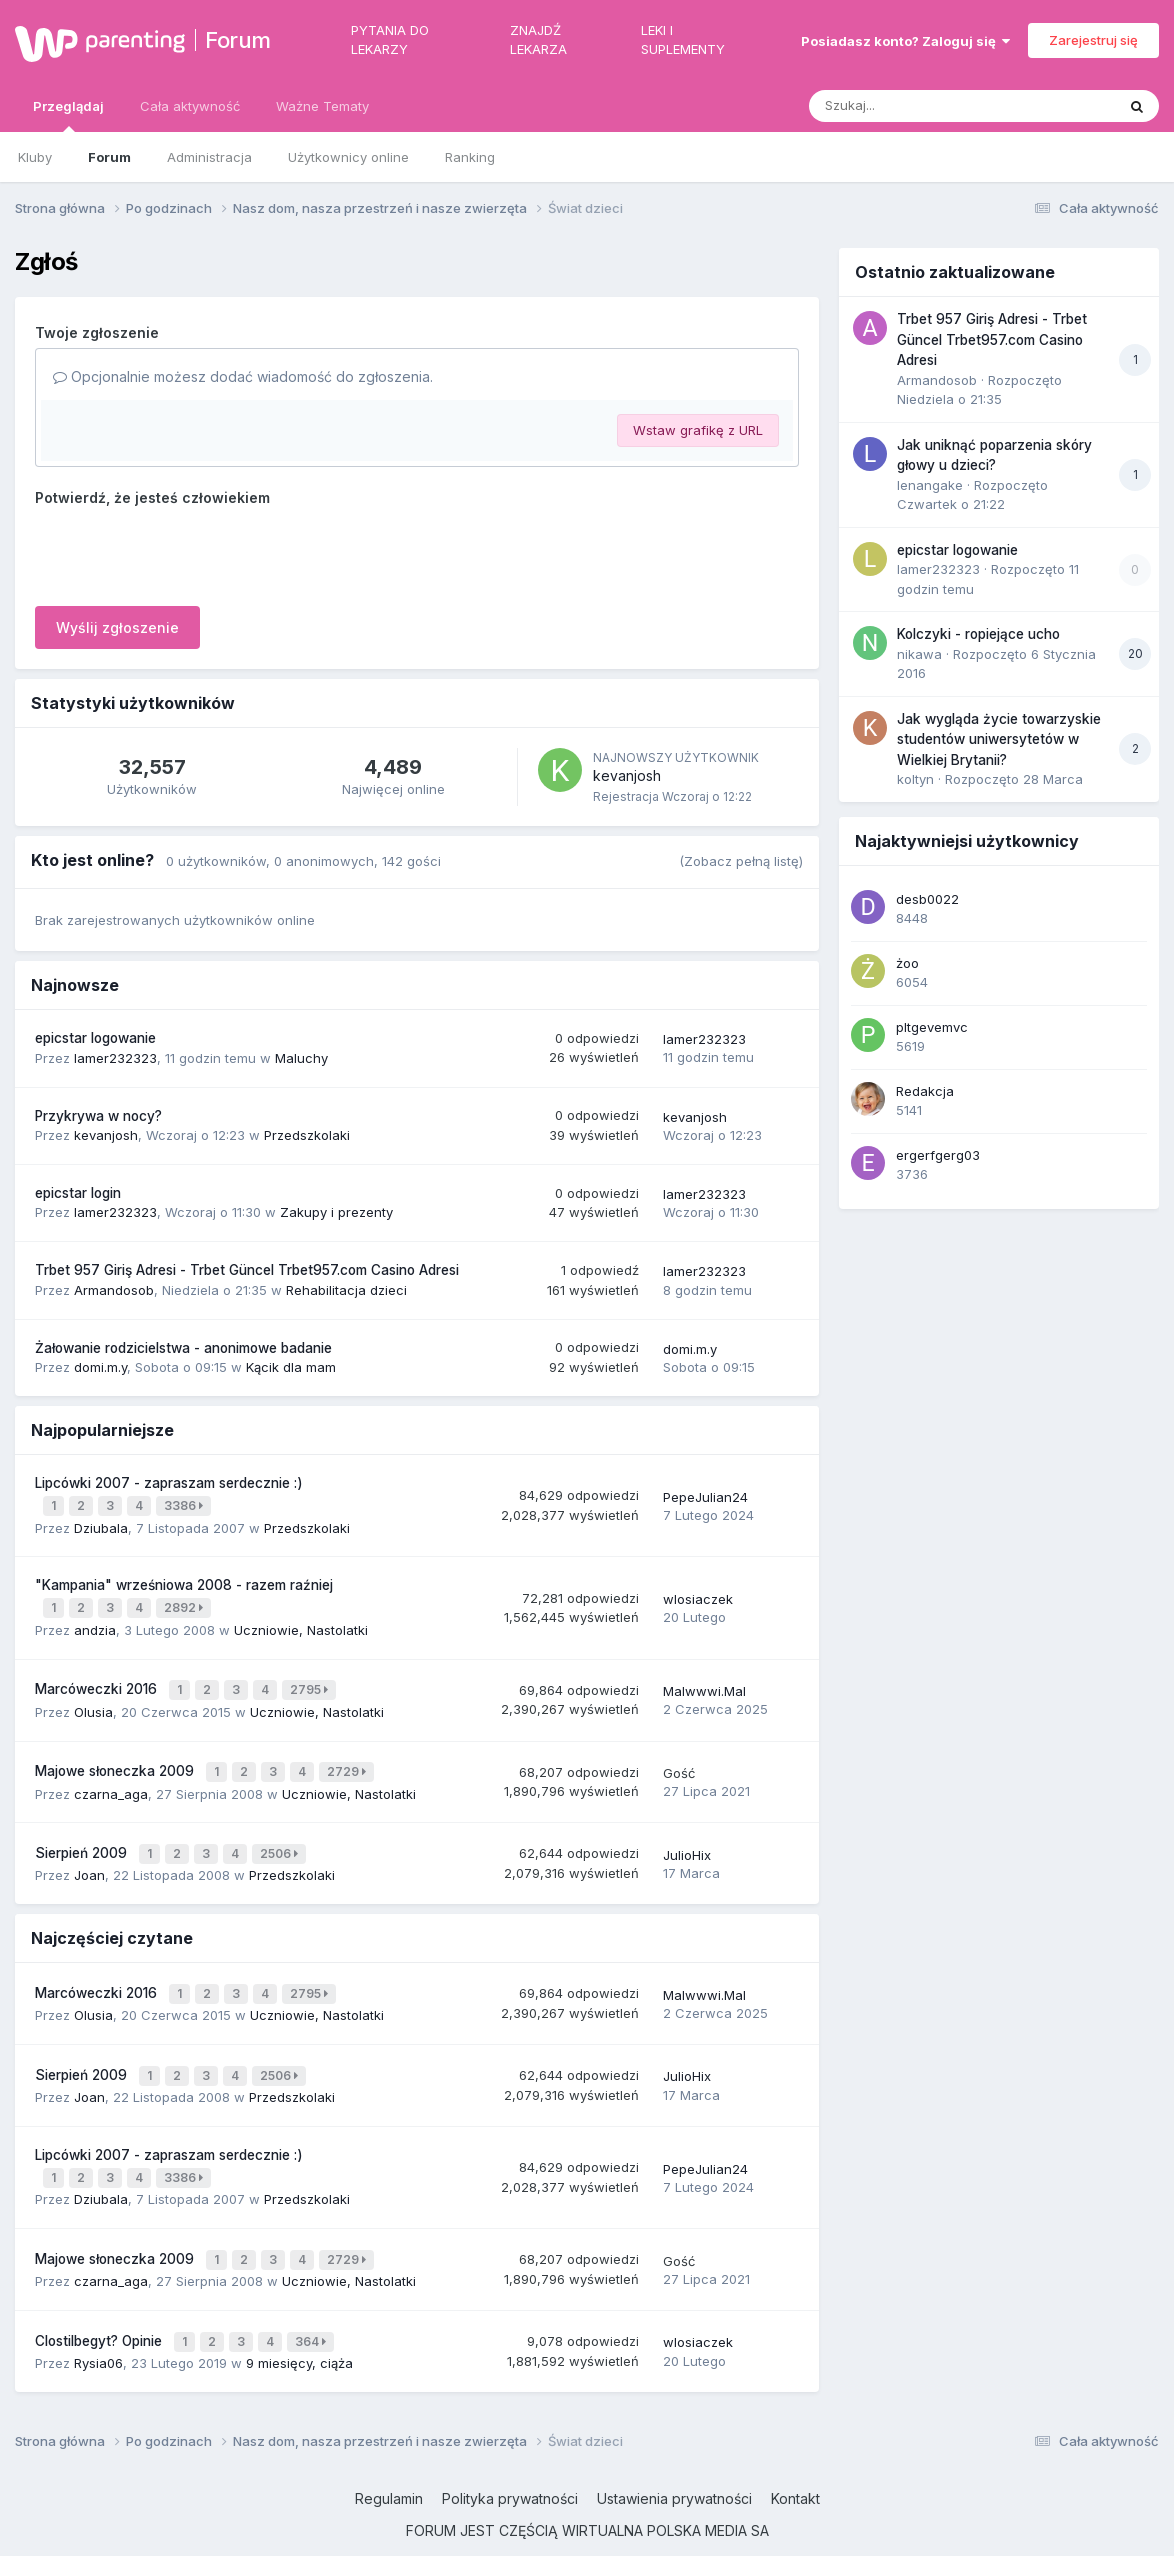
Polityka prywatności (510, 2459)
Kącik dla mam (291, 1367)
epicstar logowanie (95, 1038)
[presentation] (187, 552)
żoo (907, 963)
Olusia (93, 1700)
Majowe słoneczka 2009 (116, 1758)
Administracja (209, 157)
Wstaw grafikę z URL (698, 430)
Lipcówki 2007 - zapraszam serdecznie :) (169, 1483)
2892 (185, 1602)
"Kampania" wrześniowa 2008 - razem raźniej (184, 1581)
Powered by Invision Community (587, 2525)
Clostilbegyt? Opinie (100, 2303)
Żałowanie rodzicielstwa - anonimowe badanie (183, 1348)
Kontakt (795, 2459)
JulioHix (687, 1837)
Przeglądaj (68, 115)
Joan (89, 1856)
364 (312, 2303)
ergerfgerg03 (938, 1155)
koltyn (915, 779)
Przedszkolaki (307, 1135)
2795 (311, 1680)
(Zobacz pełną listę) (741, 861)
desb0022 (927, 899)
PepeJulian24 (705, 1495)
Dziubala (101, 1524)
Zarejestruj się (1093, 40)
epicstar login (78, 1193)
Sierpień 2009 (83, 1836)
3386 (185, 1504)
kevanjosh (627, 775)
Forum (238, 40)
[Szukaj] (913, 106)
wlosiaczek (698, 1593)
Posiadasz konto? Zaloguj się (905, 41)
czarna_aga (111, 1778)
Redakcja (925, 1091)
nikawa (919, 654)
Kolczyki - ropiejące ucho (978, 634)
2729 (348, 1758)
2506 (281, 1836)
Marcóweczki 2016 (98, 1680)
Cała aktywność (190, 106)
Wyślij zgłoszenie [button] (117, 627)
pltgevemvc (932, 1027)
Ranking (470, 157)
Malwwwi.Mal (704, 1681)
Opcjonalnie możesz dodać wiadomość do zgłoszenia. (243, 376)
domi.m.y (100, 1367)
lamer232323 (115, 1058)
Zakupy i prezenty (336, 1212)
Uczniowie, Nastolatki (301, 1622)
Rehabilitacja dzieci (346, 1290)
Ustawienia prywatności (674, 2459)
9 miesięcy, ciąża (299, 2323)
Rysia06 (98, 2323)
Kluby (35, 157)
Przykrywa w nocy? (98, 1116)
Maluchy (301, 1058)
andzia (95, 1622)
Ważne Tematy (322, 106)
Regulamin (389, 2459)
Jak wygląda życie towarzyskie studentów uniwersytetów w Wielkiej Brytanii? (999, 739)
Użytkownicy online (348, 157)
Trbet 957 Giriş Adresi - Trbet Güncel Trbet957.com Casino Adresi (247, 1270)
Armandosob (114, 1290)
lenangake (930, 485)
